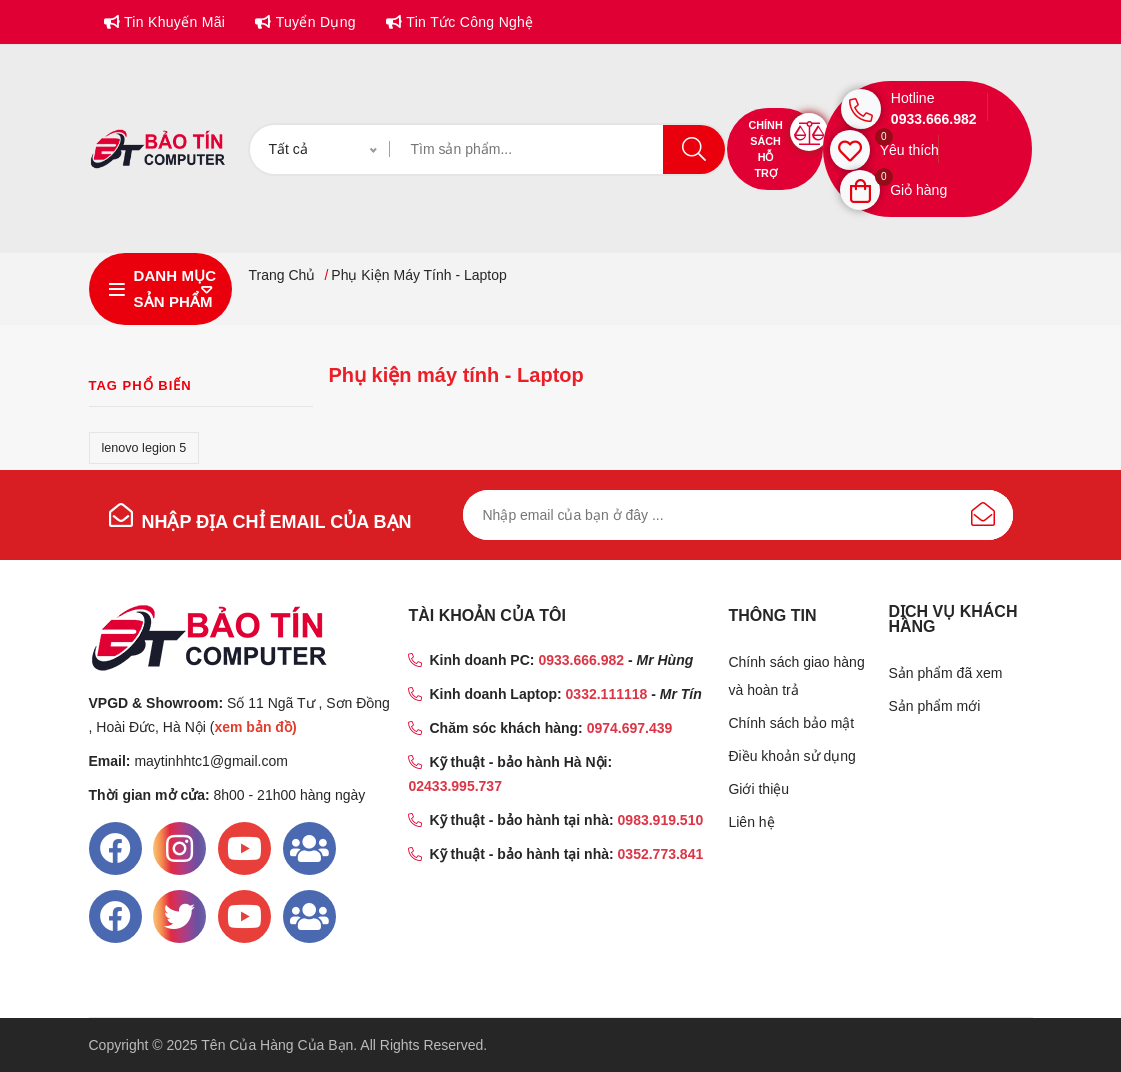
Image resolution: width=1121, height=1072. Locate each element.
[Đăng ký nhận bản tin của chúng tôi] (738, 515)
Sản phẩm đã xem (945, 673)
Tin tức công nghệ (467, 22)
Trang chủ (281, 275)
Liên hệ (751, 822)
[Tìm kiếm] (557, 149)
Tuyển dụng (313, 22)
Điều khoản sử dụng (791, 756)
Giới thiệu (758, 789)
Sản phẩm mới (934, 706)
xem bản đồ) (255, 727)
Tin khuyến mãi (172, 22)
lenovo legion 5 (144, 448)
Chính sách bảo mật (791, 723)
